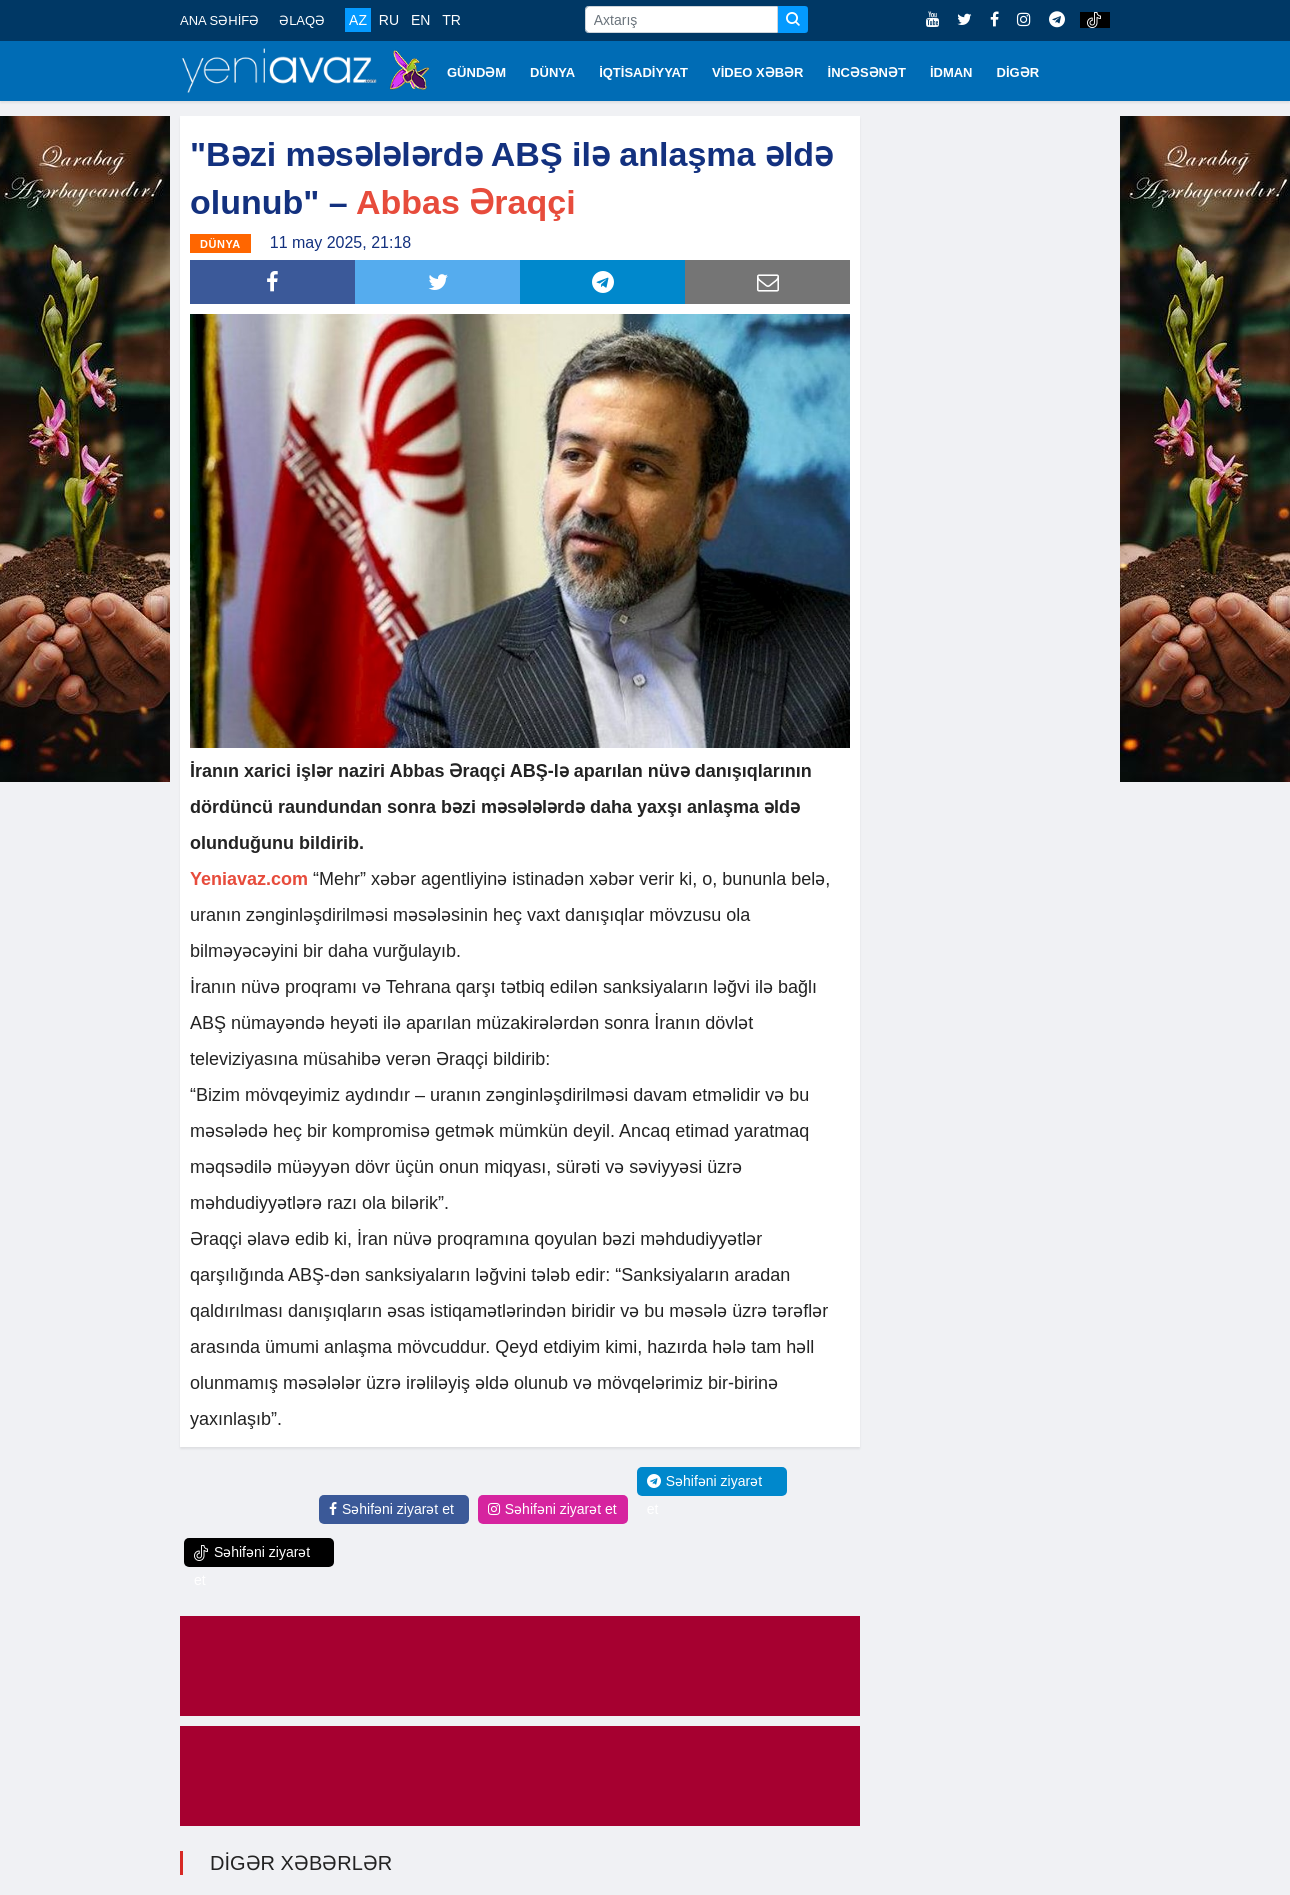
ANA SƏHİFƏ (219, 20)
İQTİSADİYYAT (643, 72)
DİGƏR (1018, 72)
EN (420, 20)
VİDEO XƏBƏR (758, 72)
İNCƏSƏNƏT (867, 72)
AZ (358, 20)
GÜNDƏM (476, 72)
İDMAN (951, 72)
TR (451, 20)
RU (389, 20)
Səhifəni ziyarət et (391, 1509)
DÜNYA (552, 72)
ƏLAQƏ (302, 20)
